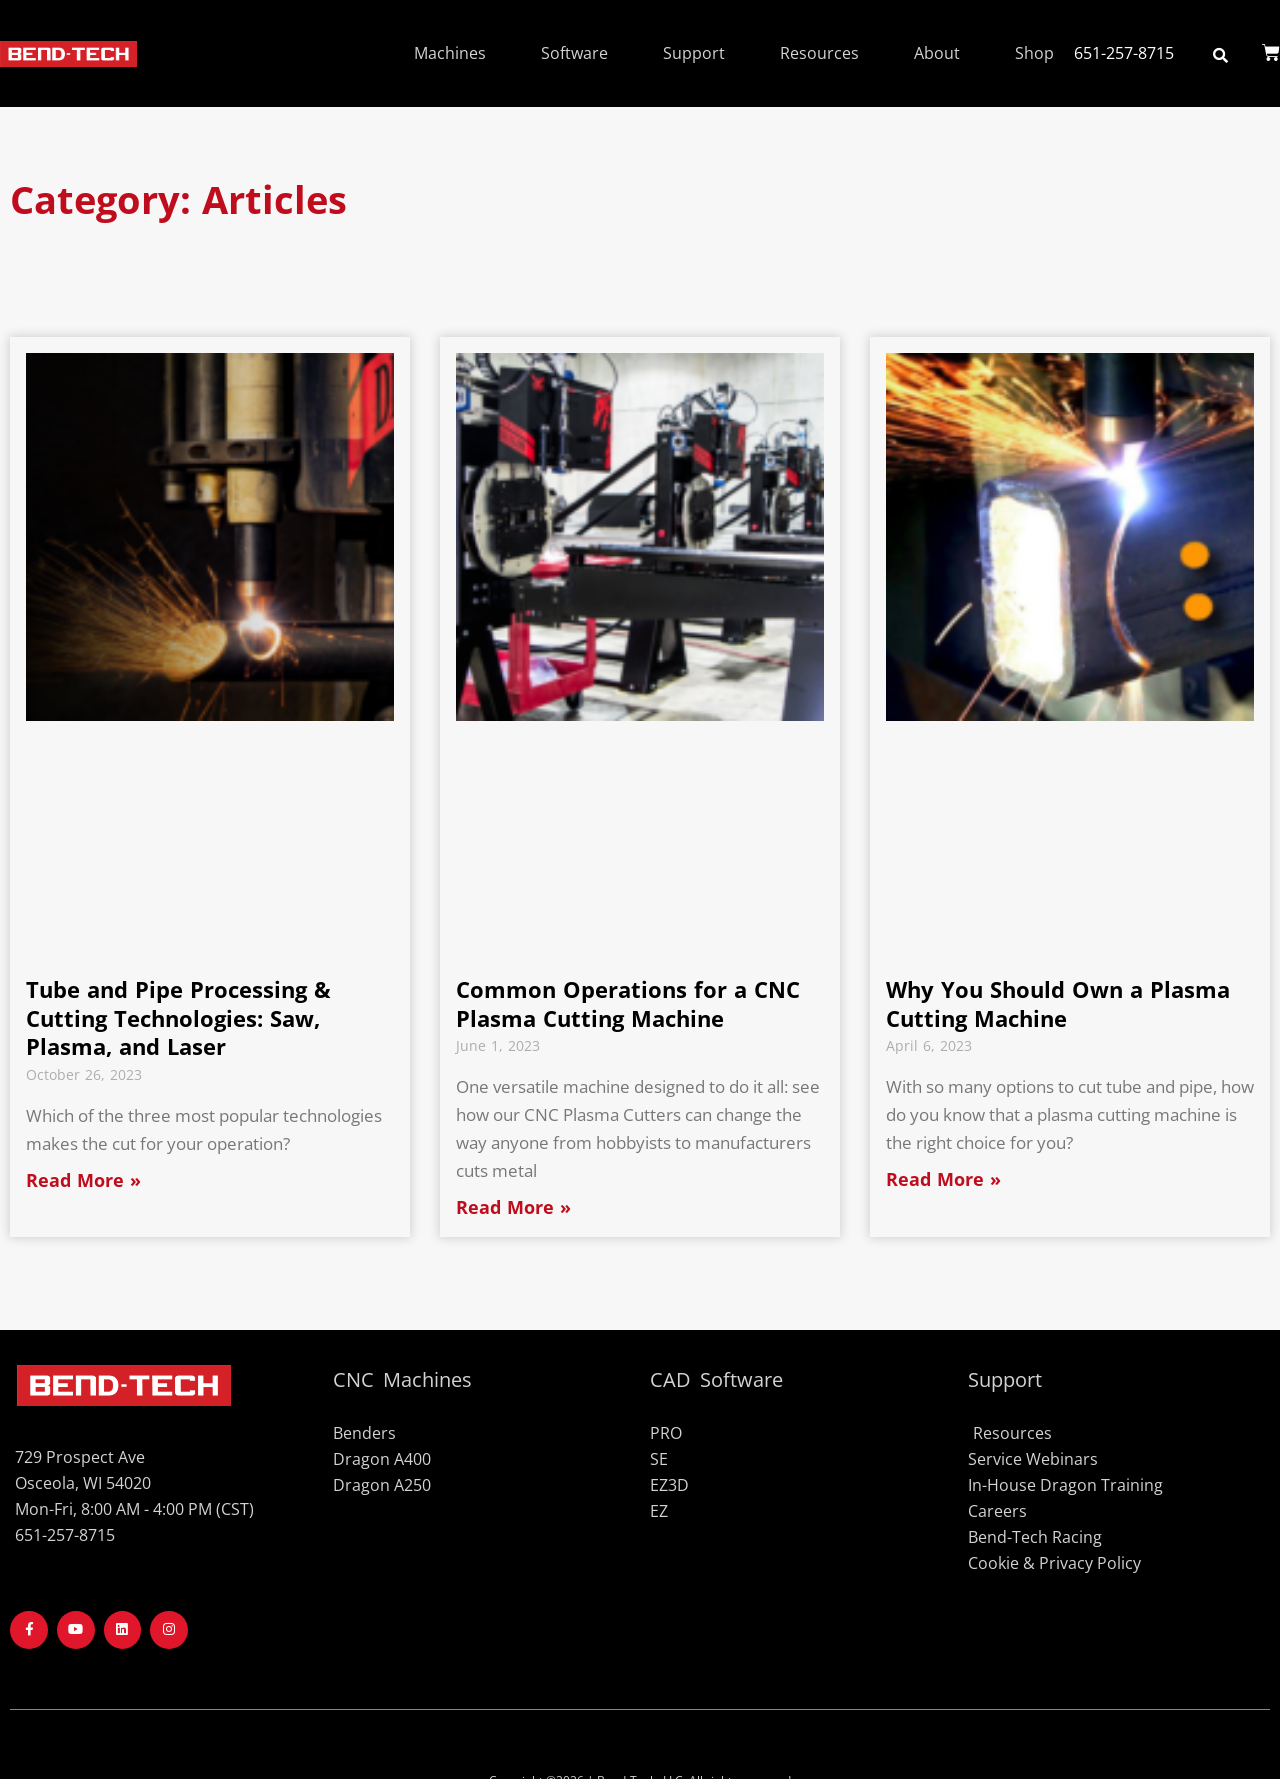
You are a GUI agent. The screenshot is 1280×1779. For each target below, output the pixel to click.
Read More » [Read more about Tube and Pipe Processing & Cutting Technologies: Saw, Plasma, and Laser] (83, 1180)
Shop (1034, 53)
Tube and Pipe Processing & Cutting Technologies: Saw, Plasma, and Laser (178, 1017)
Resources (819, 53)
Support (694, 53)
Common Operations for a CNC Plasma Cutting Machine (628, 1003)
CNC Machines (402, 1379)
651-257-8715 (1124, 53)
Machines (450, 53)
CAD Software (716, 1379)
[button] (1220, 55)
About (937, 53)
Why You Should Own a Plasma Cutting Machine (1058, 1003)
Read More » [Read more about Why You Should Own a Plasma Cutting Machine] (943, 1179)
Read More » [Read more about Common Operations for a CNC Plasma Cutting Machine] (513, 1207)
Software (574, 53)
